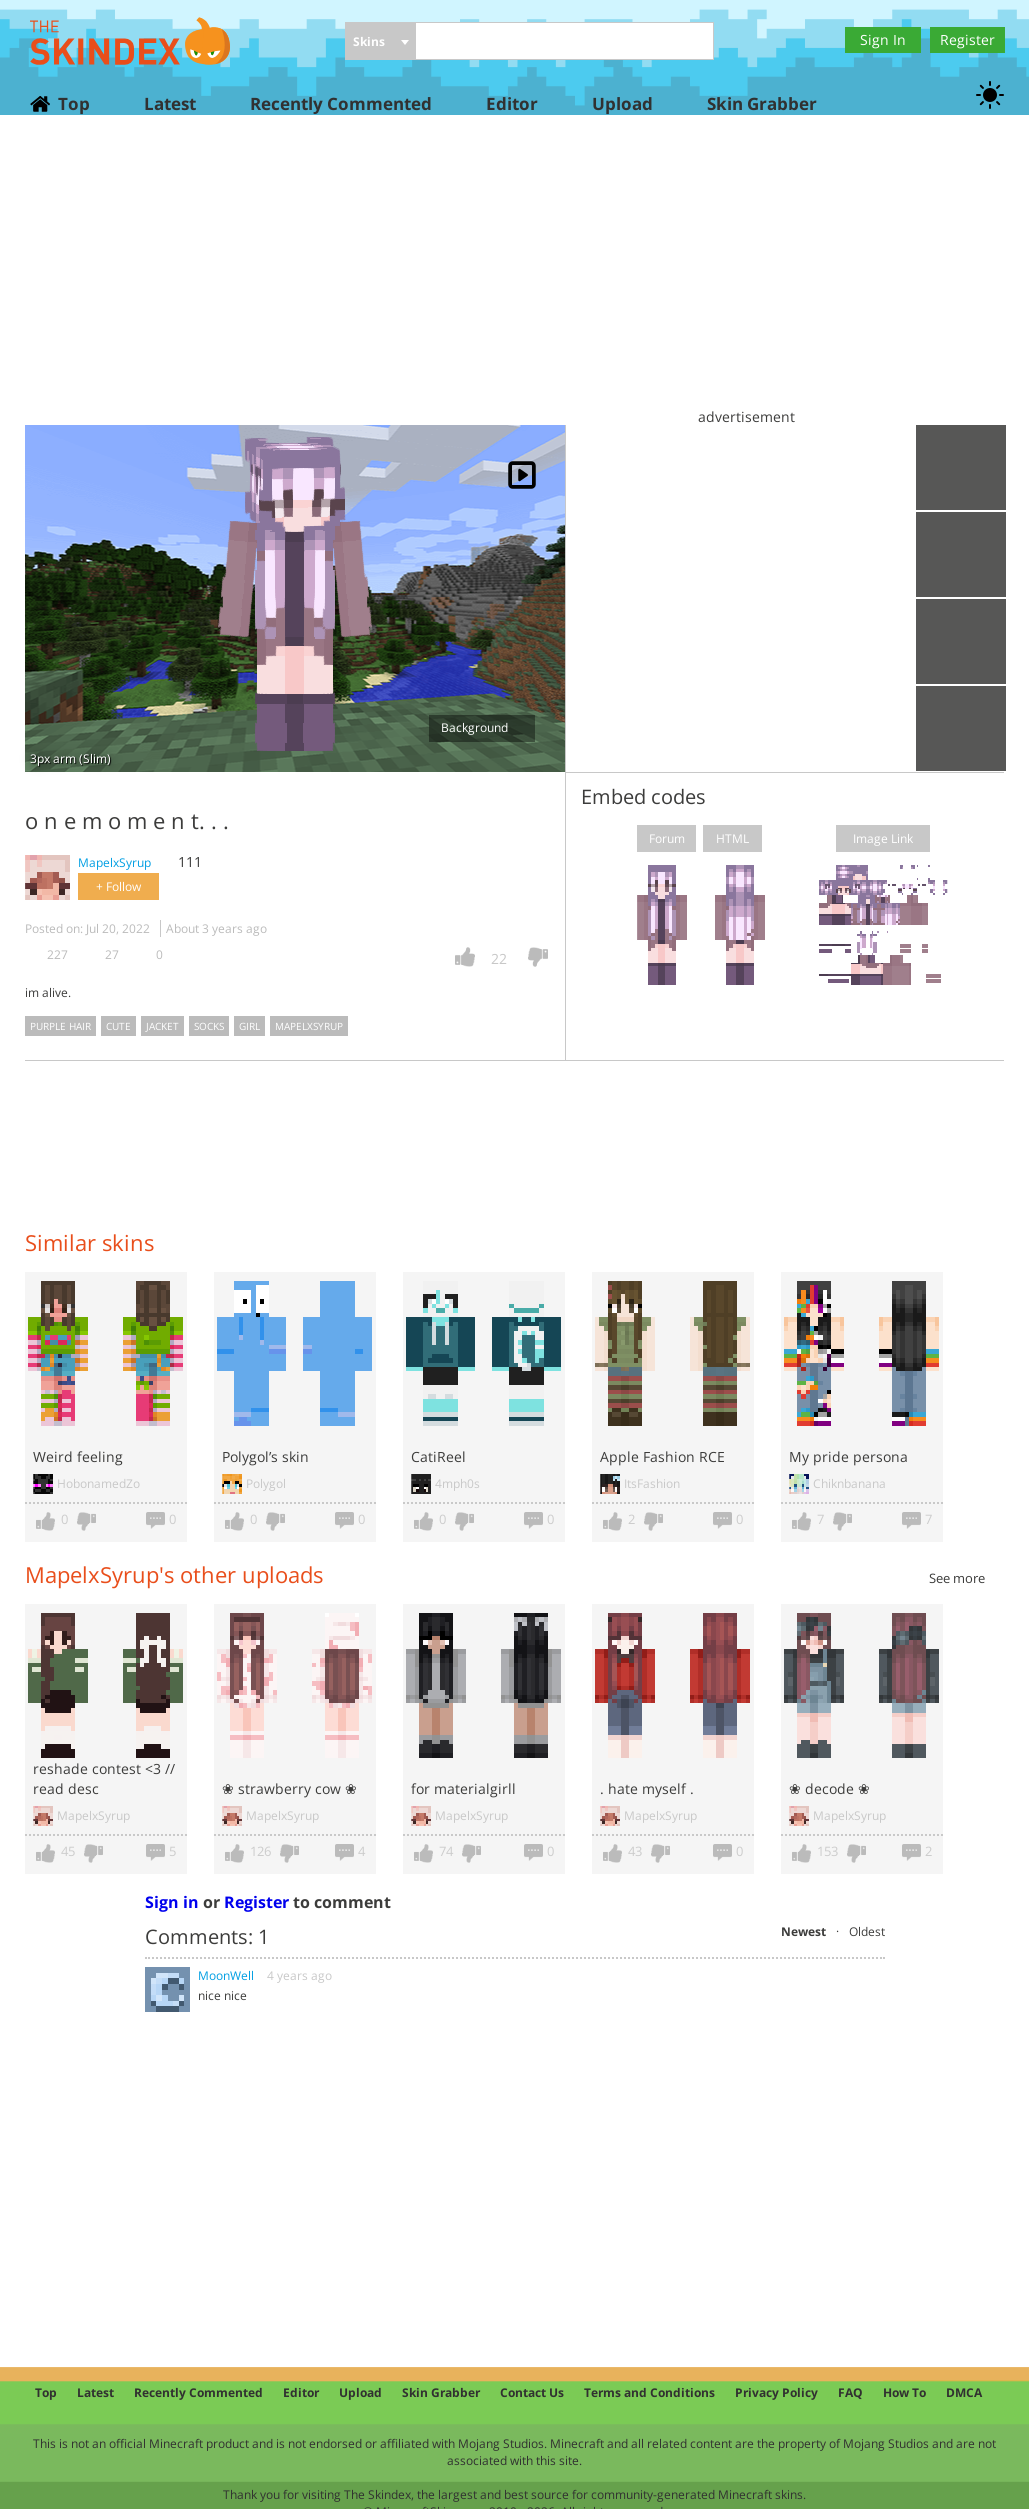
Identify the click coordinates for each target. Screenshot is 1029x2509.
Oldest (867, 1931)
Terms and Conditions (649, 2392)
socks (209, 1026)
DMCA (964, 2392)
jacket (162, 1026)
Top (73, 103)
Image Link (883, 838)
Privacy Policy (776, 2392)
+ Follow (118, 886)
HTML (732, 838)
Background (481, 727)
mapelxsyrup (309, 1026)
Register (967, 39)
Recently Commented (341, 103)
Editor (512, 103)
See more (957, 1578)
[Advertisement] (515, 280)
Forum (667, 838)
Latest (170, 103)
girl (249, 1026)
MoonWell (226, 1975)
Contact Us (532, 2392)
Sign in (172, 1902)
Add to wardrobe (961, 641)
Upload (622, 103)
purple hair (60, 1026)
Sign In (883, 39)
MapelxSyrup (114, 862)
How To (904, 2392)
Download (961, 554)
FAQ (850, 2392)
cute (118, 1026)
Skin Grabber (762, 103)
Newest (803, 1931)
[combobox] (380, 42)
